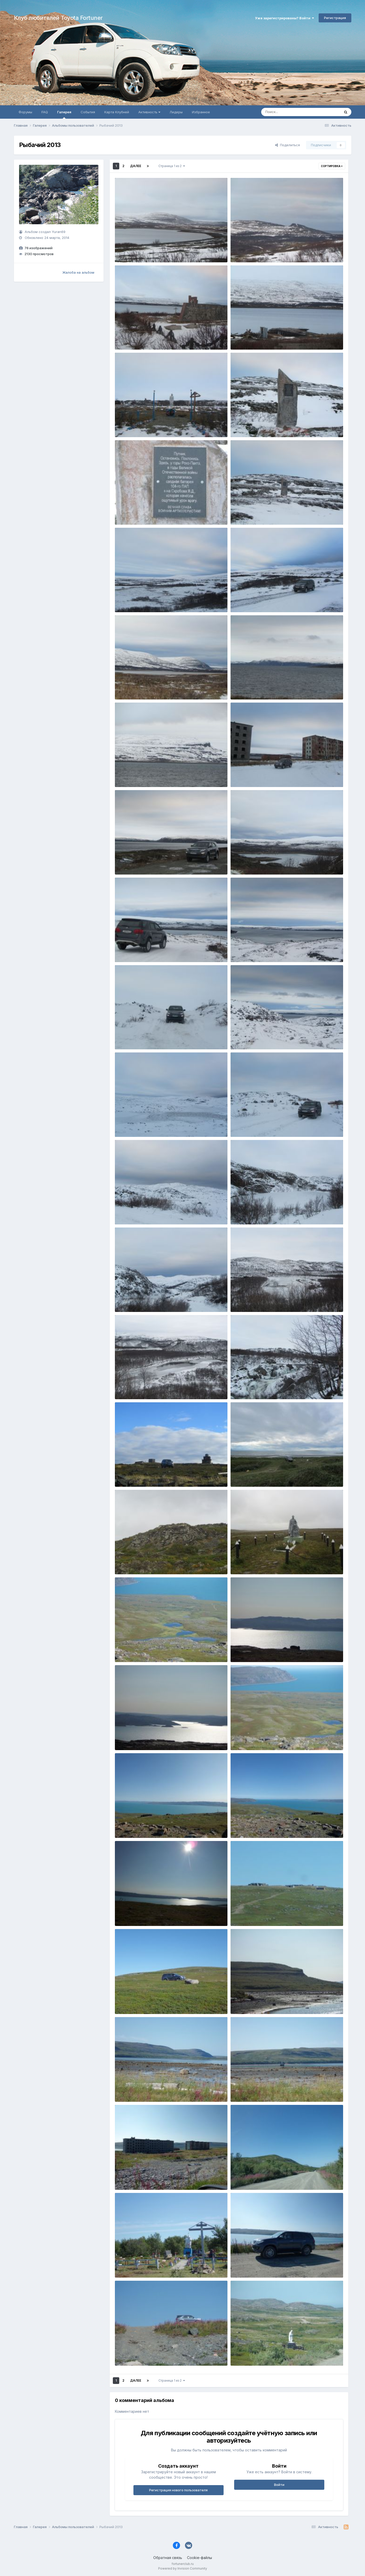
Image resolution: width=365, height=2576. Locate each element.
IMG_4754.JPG (246, 1300)
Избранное (201, 112)
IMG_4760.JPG (246, 1037)
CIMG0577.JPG (246, 1650)
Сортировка (332, 166)
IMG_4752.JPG (246, 1387)
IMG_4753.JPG (130, 1387)
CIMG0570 (243, 1826)
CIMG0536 (127, 2354)
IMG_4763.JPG (246, 950)
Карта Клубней (116, 112)
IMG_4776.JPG (130, 513)
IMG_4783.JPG (130, 337)
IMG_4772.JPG (130, 687)
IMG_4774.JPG (130, 600)
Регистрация (335, 18)
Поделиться (287, 145)
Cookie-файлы (199, 2557)
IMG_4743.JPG (130, 1562)
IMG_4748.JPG (130, 1475)
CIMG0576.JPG (131, 1738)
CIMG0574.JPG (247, 1738)
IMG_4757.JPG (130, 1212)
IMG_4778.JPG (130, 425)
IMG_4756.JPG (246, 1212)
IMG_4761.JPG (130, 1037)
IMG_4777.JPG (246, 425)
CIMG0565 (243, 1914)
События (88, 112)
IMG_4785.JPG (130, 250)
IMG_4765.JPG (130, 950)
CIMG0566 (127, 1914)
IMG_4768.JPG (130, 862)
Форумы (25, 112)
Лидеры (176, 112)
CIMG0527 (243, 2354)
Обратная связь (167, 2557)
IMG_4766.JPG (246, 862)
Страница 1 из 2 (171, 166)
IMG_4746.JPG (246, 1475)
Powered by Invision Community (182, 2568)
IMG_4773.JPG (246, 600)
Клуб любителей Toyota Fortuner (58, 17)
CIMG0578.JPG (131, 1650)
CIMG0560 (243, 2002)
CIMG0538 (243, 2265)
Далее (135, 166)
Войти (279, 2485)
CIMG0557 (127, 2178)
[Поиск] (290, 112)
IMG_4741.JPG (246, 1562)
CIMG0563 (127, 2002)
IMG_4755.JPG (130, 1300)
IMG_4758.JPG (246, 1125)
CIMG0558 (243, 2090)
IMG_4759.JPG (130, 1125)
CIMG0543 (127, 2265)
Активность (149, 112)
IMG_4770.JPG (130, 775)
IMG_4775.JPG (246, 513)
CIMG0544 (243, 2178)
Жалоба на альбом (78, 272)
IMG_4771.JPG (246, 687)
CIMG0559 (127, 2090)
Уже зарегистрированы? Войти (284, 18)
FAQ (44, 112)
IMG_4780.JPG (246, 337)
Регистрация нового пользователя (178, 2490)
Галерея (64, 114)
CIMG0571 (126, 1826)
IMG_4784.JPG (246, 250)
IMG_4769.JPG (246, 775)
